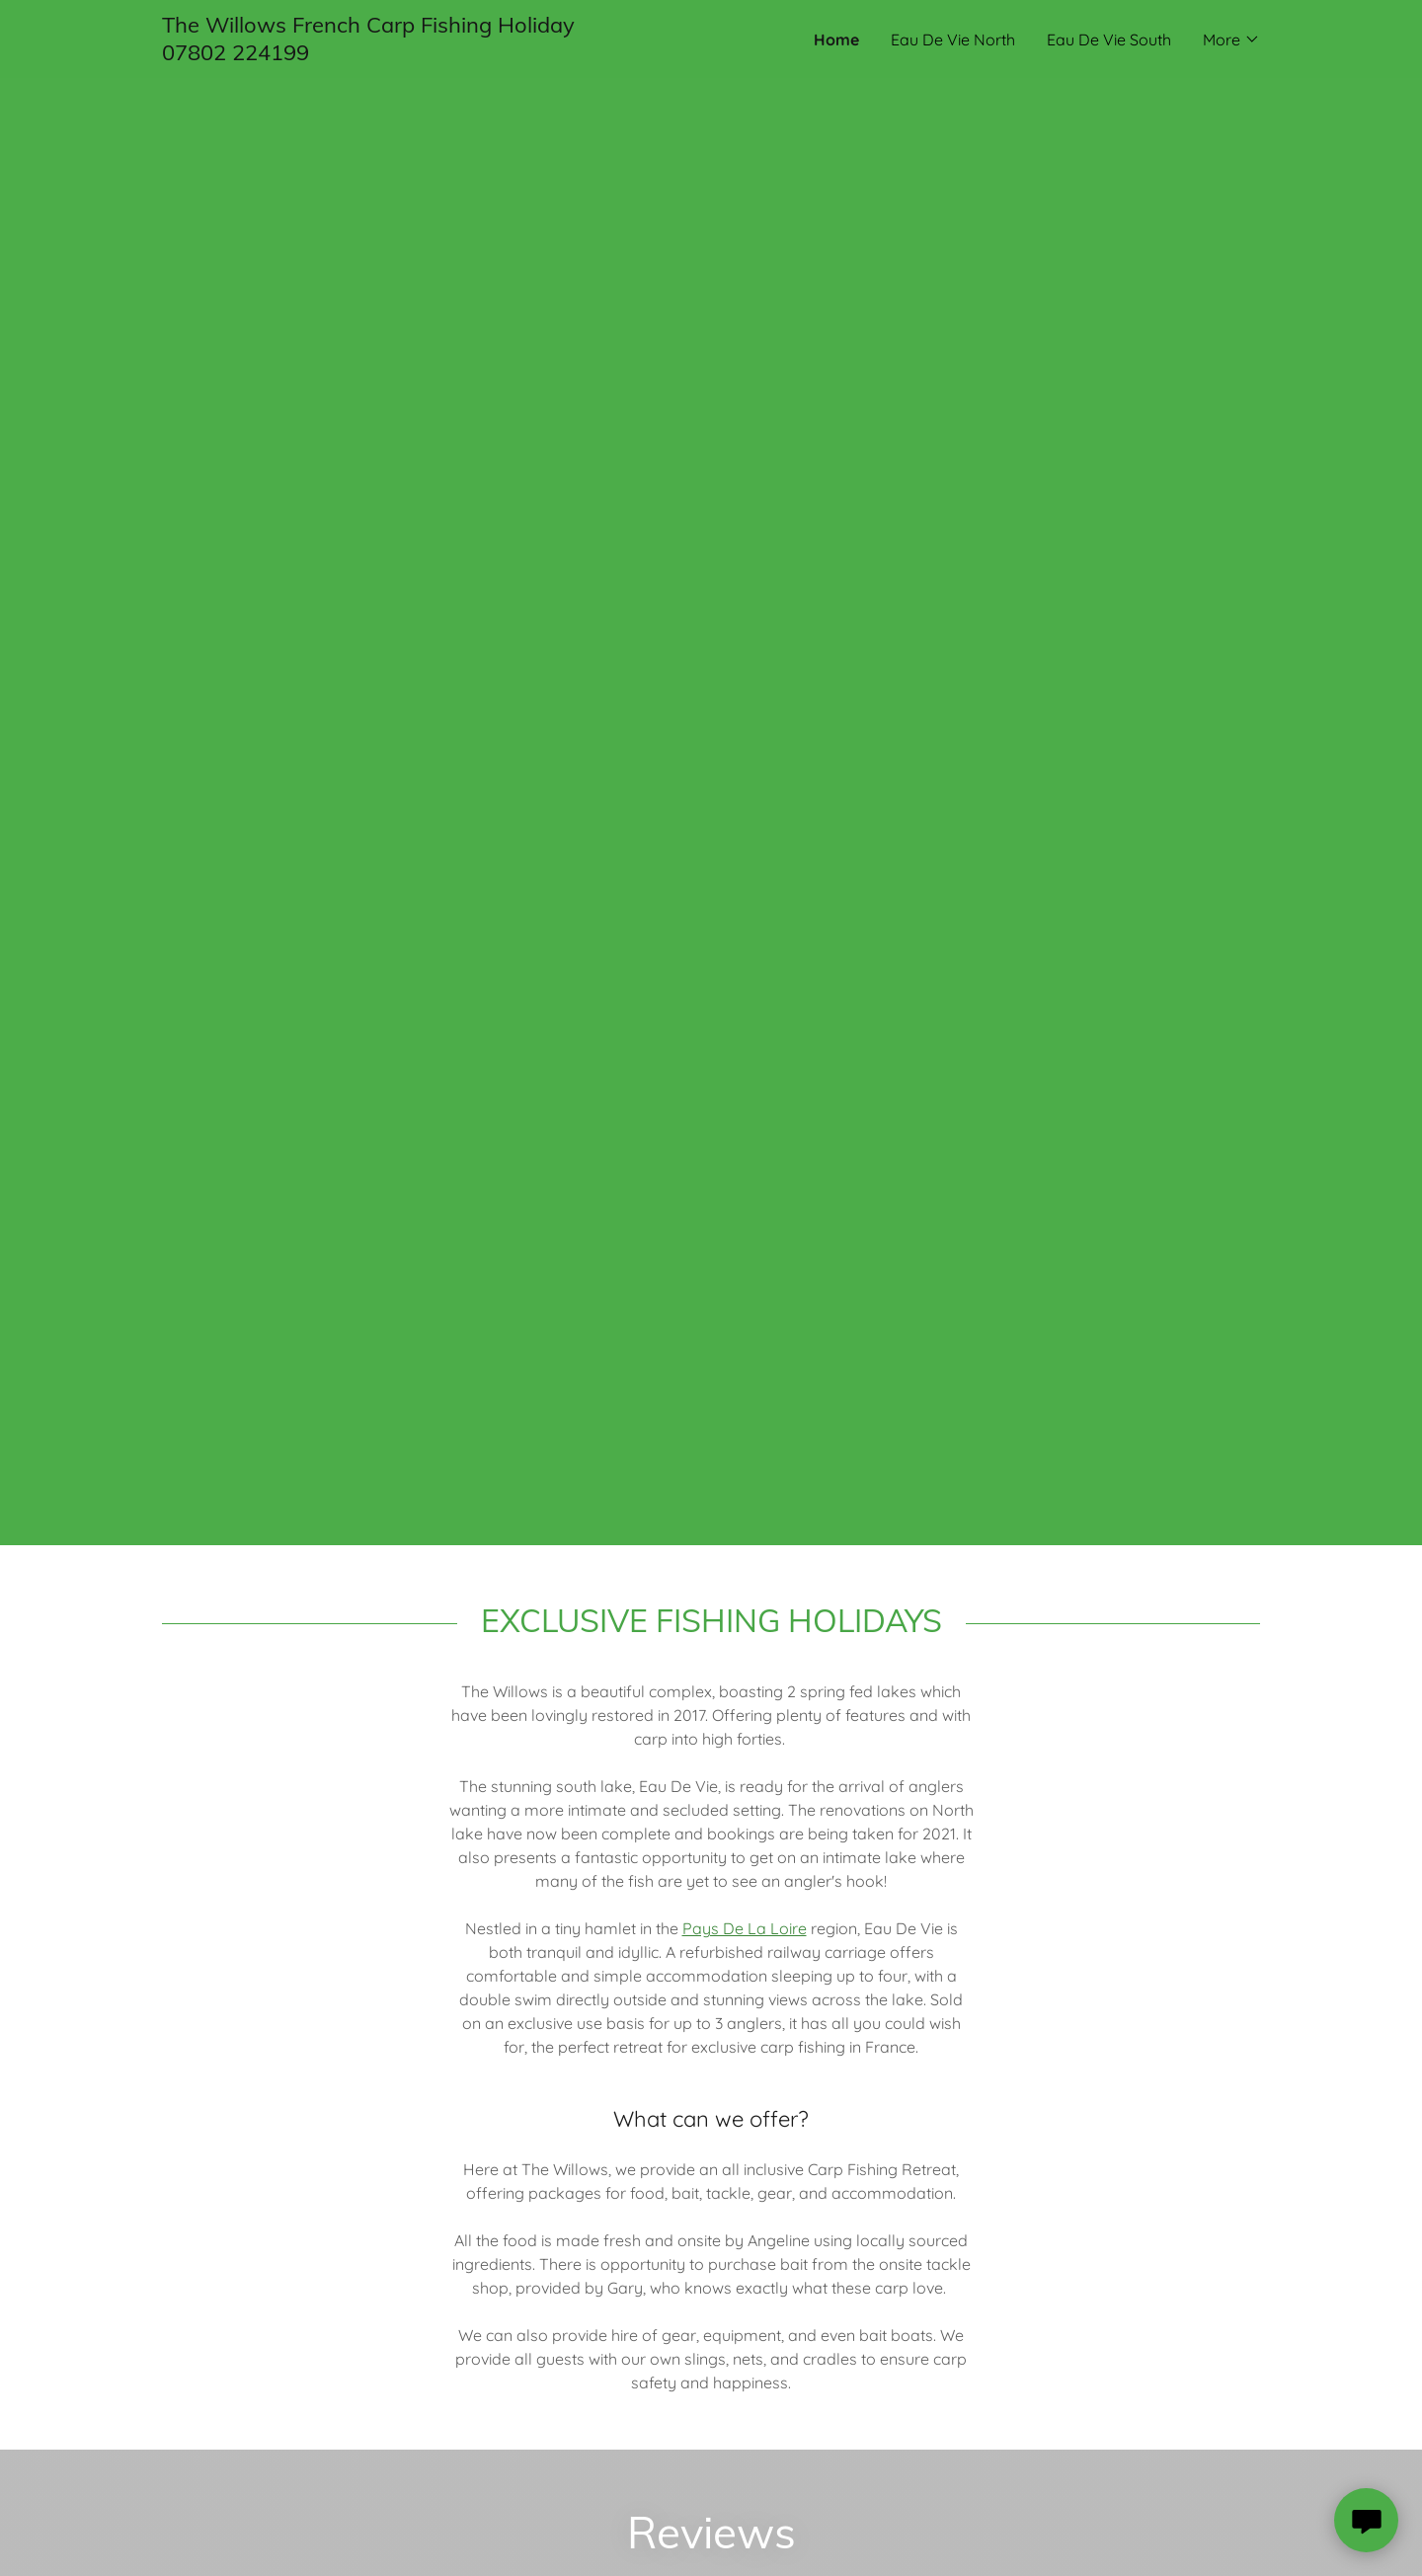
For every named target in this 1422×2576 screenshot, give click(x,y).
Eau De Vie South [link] (1109, 39)
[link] (436, 54)
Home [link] (836, 39)
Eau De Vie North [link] (953, 39)
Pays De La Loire (744, 1928)
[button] (1231, 39)
